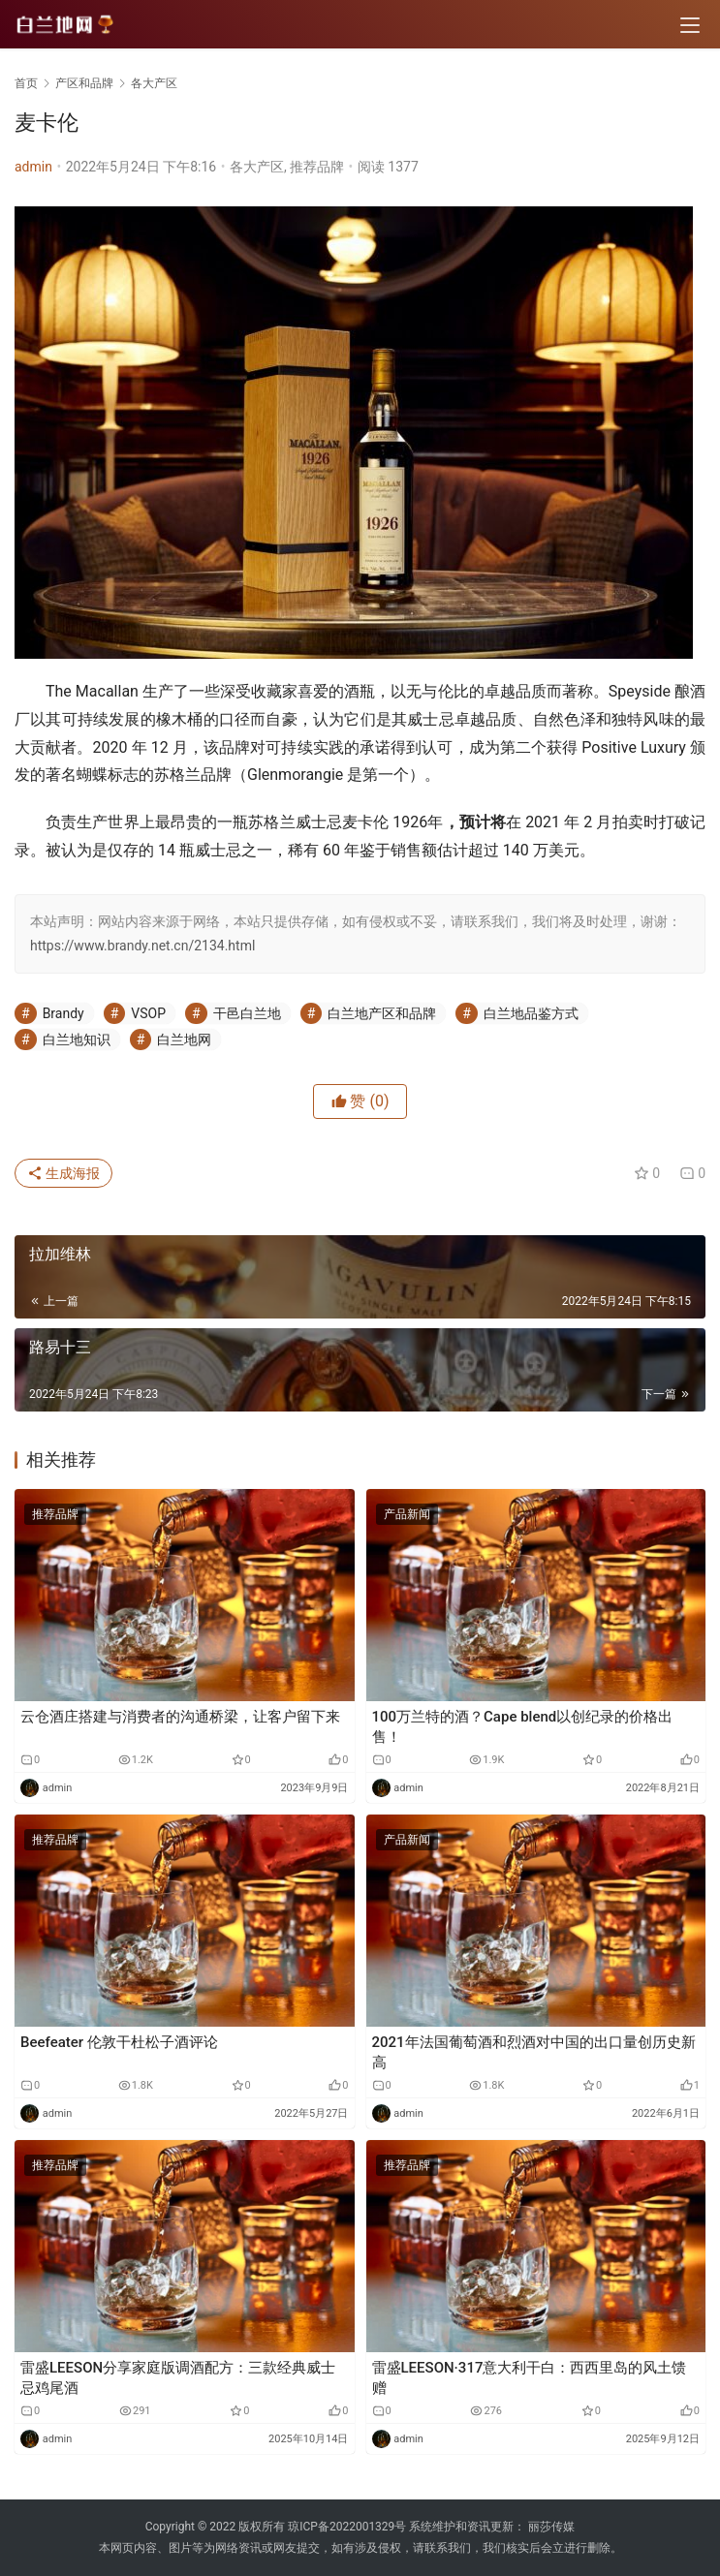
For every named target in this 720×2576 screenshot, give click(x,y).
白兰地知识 (76, 1039)
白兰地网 (184, 1039)
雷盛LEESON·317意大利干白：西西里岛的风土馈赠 (529, 2378)
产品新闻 (407, 1514)
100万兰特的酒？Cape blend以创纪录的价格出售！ (522, 1727)
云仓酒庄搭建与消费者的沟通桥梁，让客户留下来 (180, 1716)
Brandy (63, 1013)
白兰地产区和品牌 (382, 1013)
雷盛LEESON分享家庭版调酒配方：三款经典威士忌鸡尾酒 (177, 2378)
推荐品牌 (317, 166)
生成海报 (63, 1173)
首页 (26, 83)
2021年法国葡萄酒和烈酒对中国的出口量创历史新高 (534, 2052)
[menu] (690, 25)
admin (33, 166)
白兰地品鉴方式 (531, 1013)
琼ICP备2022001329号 (347, 2526)
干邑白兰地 (247, 1013)
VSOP (148, 1013)
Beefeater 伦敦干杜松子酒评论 (119, 2042)
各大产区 (257, 166)
